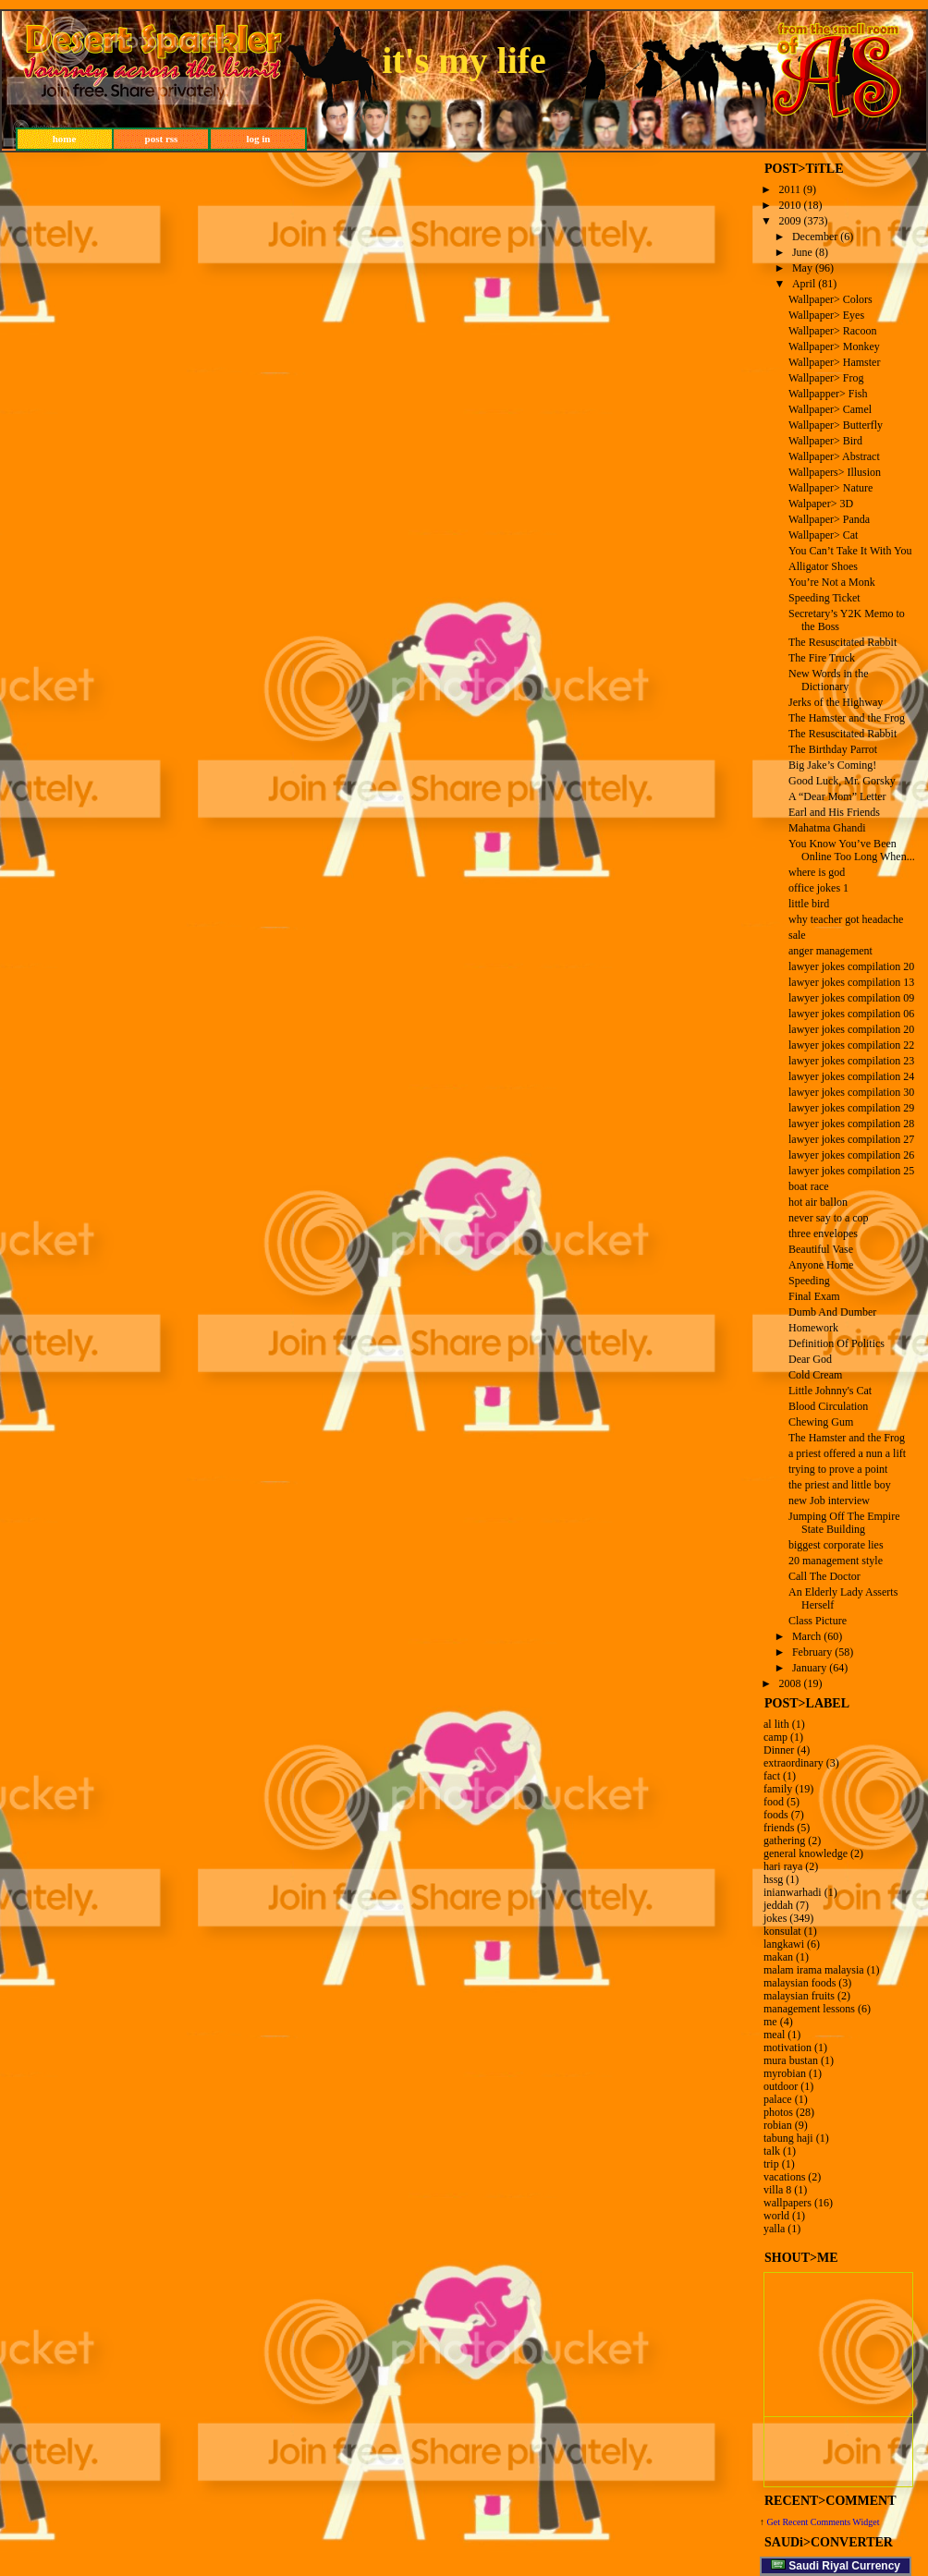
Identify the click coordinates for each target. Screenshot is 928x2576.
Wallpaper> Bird (825, 440)
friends (778, 1827)
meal (774, 2034)
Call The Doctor (824, 1576)
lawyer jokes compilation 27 (851, 1139)
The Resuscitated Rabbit (842, 642)
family (777, 1788)
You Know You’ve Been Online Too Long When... (851, 850)
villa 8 (777, 2189)
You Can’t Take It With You (849, 550)
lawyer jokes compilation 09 (851, 997)
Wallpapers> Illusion (834, 472)
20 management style (835, 1560)
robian (777, 2125)
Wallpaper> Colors (830, 299)
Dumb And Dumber (832, 1312)
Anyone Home (820, 1264)
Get (775, 2522)
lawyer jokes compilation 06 (851, 1013)
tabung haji (788, 2138)
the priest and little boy (839, 1484)
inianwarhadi (792, 1892)
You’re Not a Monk (831, 582)
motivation (787, 2047)
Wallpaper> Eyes (826, 315)
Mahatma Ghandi (827, 827)
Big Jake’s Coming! (832, 765)
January (809, 1667)
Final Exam (814, 1296)
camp (775, 1737)
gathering (784, 1840)
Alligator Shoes (823, 566)
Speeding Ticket (824, 597)
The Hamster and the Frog (846, 717)
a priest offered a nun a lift (847, 1453)
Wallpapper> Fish (827, 393)
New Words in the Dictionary (828, 680)
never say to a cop (828, 1217)
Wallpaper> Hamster (834, 362)
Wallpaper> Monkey (834, 346)
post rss (161, 138)
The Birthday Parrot (832, 749)
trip (771, 2163)
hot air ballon (818, 1202)
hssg (773, 1879)
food (773, 1801)
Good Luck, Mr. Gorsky (842, 780)
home (65, 138)
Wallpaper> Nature (830, 487)
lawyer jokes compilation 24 (851, 1076)
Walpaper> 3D (820, 503)
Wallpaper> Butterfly (835, 425)
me (770, 2021)
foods (775, 1814)
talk (771, 2151)
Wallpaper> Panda (829, 519)
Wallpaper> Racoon (832, 330)
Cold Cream (815, 1374)
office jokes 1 (818, 887)
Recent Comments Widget (830, 2522)
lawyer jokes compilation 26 (851, 1154)
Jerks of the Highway (835, 702)
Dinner (778, 1750)
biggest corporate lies (836, 1544)
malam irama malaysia (813, 1969)
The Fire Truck (821, 657)
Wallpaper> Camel (830, 409)
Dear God (810, 1359)
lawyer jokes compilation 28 (851, 1123)
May (802, 267)
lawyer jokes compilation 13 (851, 982)
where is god (816, 872)
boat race (808, 1186)
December (814, 236)
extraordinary (793, 1762)
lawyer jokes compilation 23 (851, 1060)
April (803, 283)
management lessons (809, 2008)
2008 (790, 1683)
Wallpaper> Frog (825, 377)
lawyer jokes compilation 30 (851, 1092)
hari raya (782, 1866)
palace (777, 2099)
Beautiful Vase (820, 1249)
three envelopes (823, 1233)
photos (778, 2112)
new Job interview (829, 1500)
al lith (776, 1724)
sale (797, 935)
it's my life (464, 60)
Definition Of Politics (836, 1343)
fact (771, 1775)
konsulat (782, 1931)
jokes (775, 1918)
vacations (784, 2176)
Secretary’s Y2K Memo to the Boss (846, 620)
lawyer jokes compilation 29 (851, 1107)
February (812, 1652)
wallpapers (787, 2202)
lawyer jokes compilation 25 (851, 1170)
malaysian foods (799, 1982)
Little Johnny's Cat (830, 1390)
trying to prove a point (837, 1469)
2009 (790, 220)
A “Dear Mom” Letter (837, 796)
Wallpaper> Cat (823, 535)
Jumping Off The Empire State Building (844, 1523)
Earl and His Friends (834, 812)
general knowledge (805, 1853)
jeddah (778, 1905)
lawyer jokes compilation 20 (851, 966)
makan (778, 1956)
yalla (774, 2228)
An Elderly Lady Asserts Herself (842, 1598)
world (776, 2215)
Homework (813, 1327)
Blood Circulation (828, 1406)
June (802, 252)
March (806, 1636)
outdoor (780, 2086)
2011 (790, 189)
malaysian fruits (799, 1995)
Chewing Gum (820, 1422)
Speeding (809, 1280)
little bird (808, 903)
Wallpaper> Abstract (834, 456)
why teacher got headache (845, 919)
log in (259, 138)
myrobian (784, 2073)
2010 (790, 205)
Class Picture (817, 1620)
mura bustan (790, 2060)
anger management (830, 950)
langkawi (783, 1944)
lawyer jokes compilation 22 (851, 1045)
